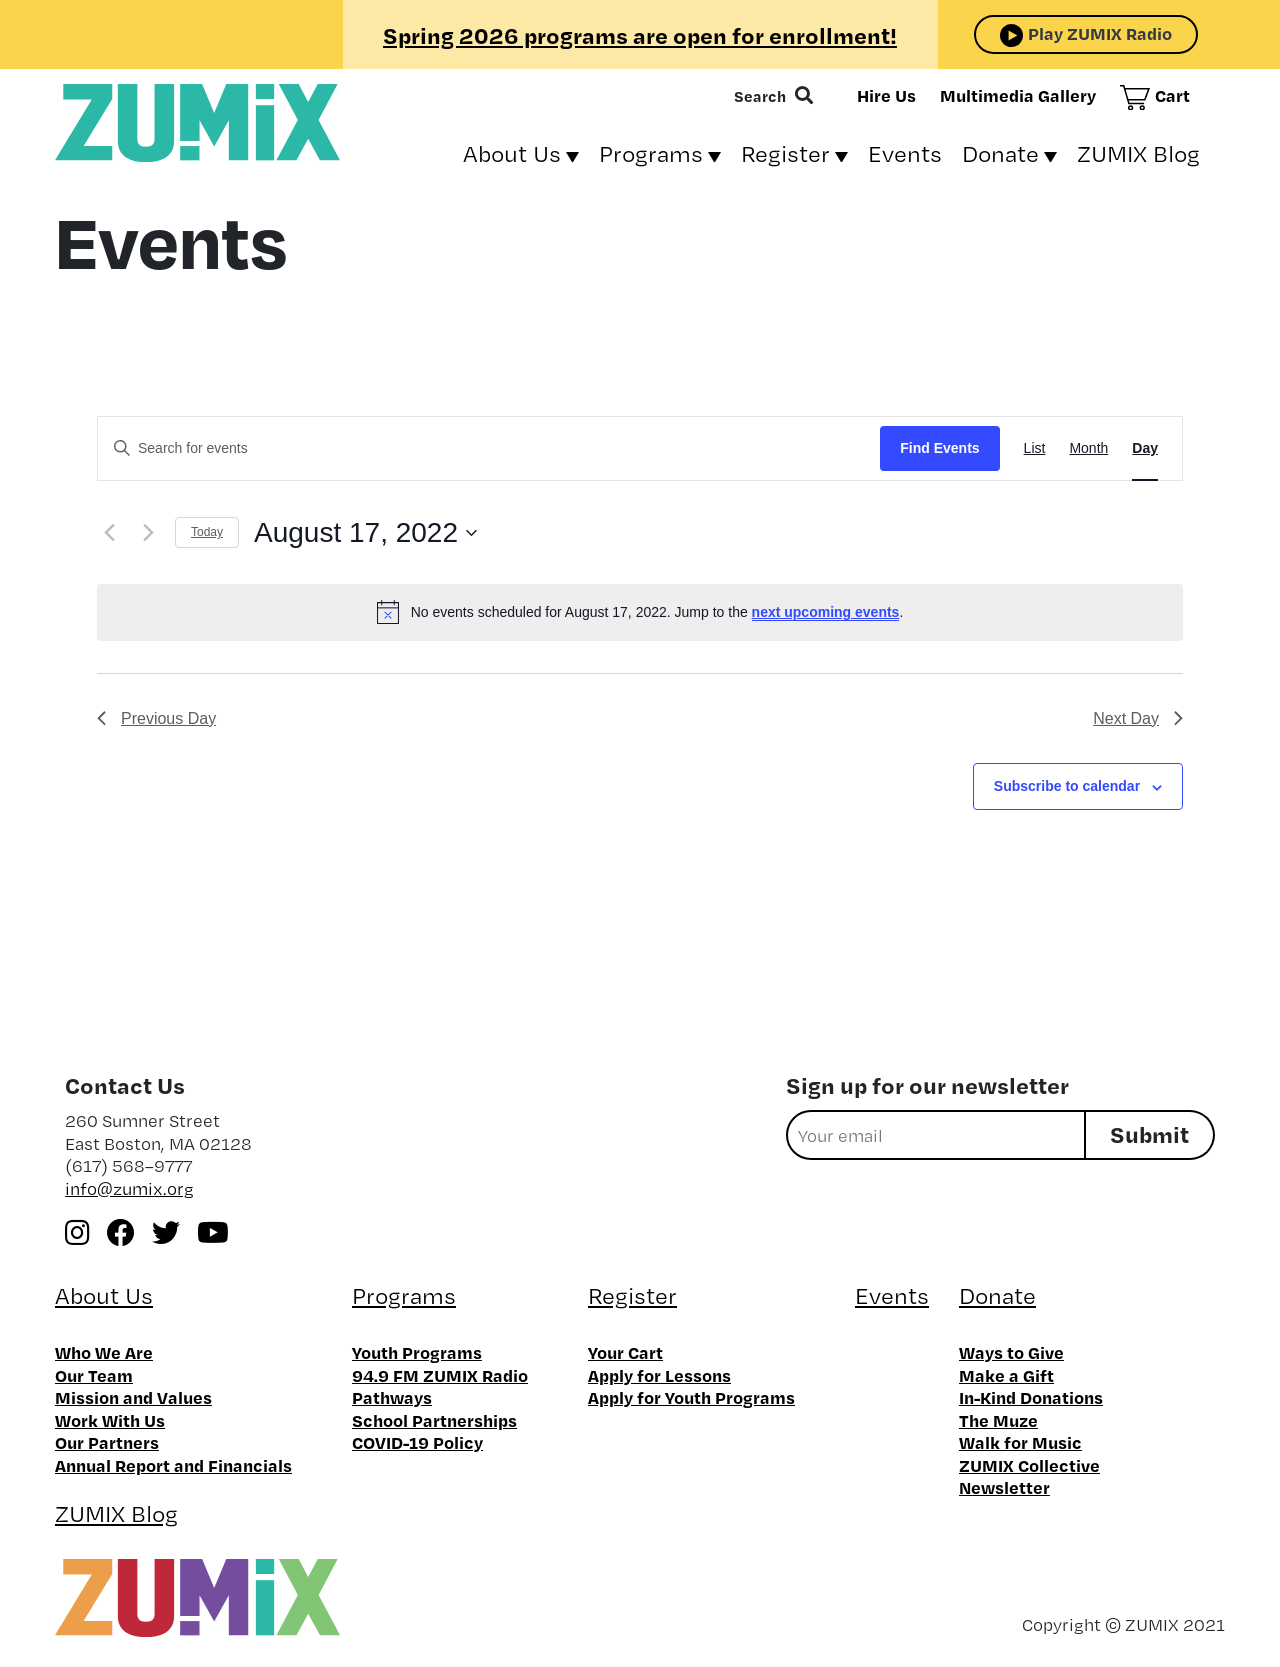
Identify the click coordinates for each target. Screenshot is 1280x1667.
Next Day (1138, 718)
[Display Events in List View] (1035, 448)
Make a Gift (1006, 1375)
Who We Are (104, 1352)
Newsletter (1004, 1487)
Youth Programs (417, 1352)
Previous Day (156, 718)
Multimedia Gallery (1018, 95)
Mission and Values (133, 1397)
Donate (1000, 153)
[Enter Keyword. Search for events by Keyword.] (489, 448)
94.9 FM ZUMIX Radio (440, 1375)
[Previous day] (109, 533)
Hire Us (886, 95)
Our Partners (107, 1442)
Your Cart (625, 1352)
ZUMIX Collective (1029, 1465)
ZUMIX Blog (1138, 153)
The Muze (998, 1420)
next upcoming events (826, 612)
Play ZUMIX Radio (1100, 33)
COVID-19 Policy (417, 1442)
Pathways (392, 1397)
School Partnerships (434, 1420)
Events (905, 153)
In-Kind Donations (1031, 1397)
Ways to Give (1011, 1352)
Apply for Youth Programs (691, 1397)
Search (760, 96)
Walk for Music (1020, 1442)
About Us (512, 153)
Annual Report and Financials (173, 1465)
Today (207, 532)
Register (785, 153)
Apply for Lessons (659, 1375)
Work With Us (110, 1420)
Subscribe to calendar (1067, 786)
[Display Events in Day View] (1145, 448)
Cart (1172, 95)
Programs (651, 153)
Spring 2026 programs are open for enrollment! (640, 35)
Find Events (939, 448)
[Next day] (148, 533)
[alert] (640, 612)
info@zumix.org (129, 1188)
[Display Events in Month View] (1088, 448)
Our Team (94, 1375)
